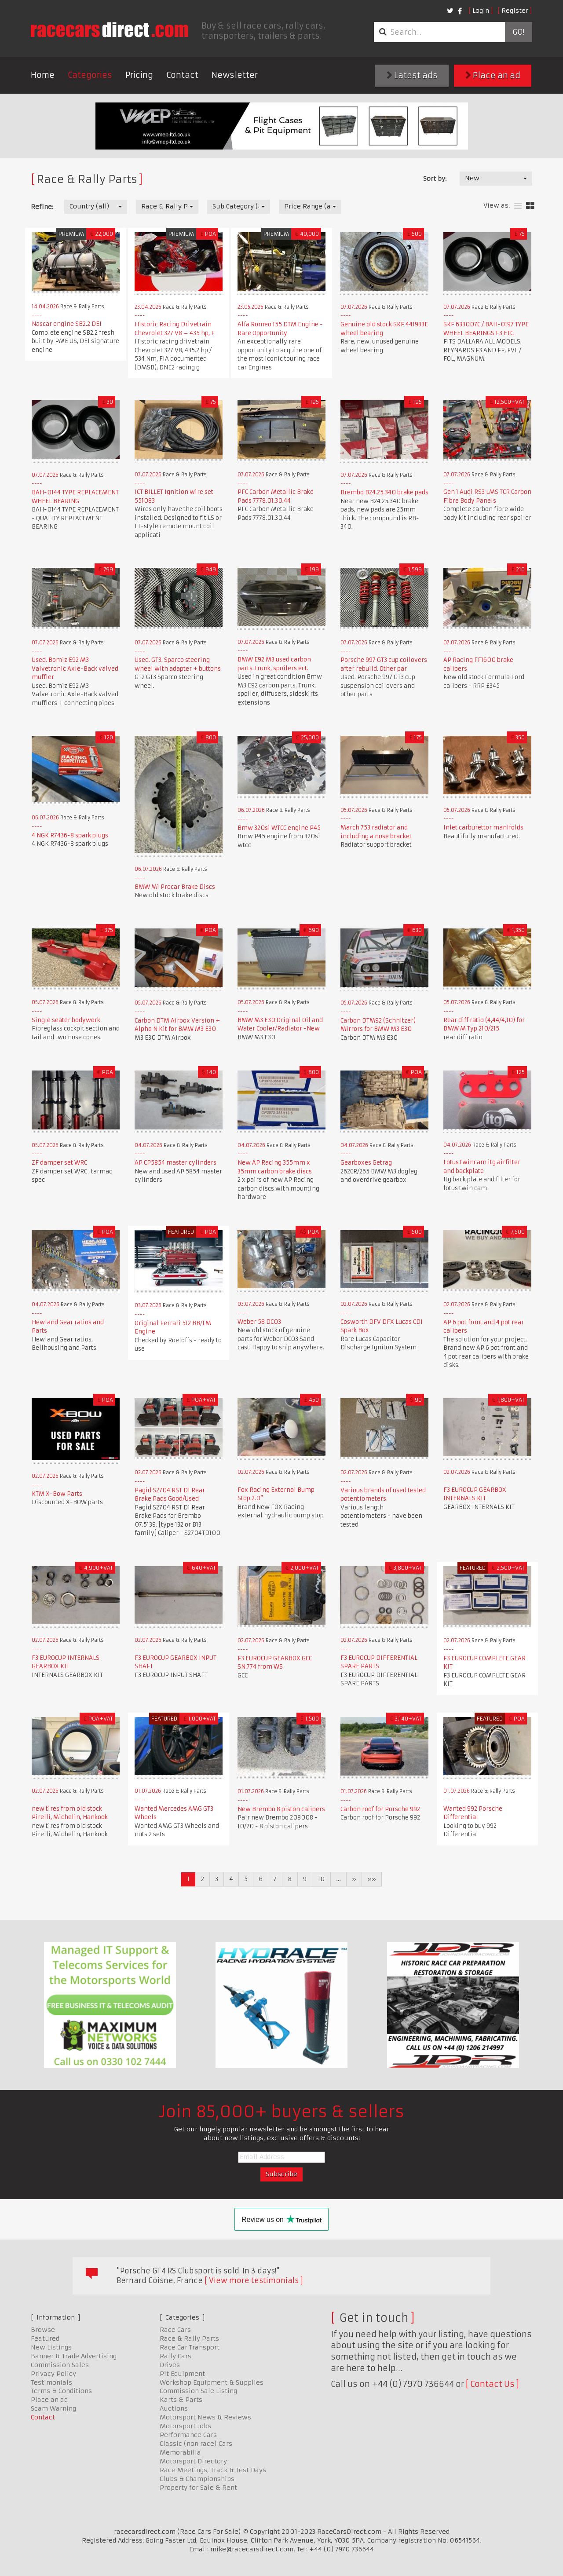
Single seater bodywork (66, 1020)
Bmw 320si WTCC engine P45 (279, 828)
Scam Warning (53, 2408)
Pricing (139, 75)
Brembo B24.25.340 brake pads (384, 492)
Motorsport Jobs (185, 2426)
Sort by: (434, 179)
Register (514, 11)
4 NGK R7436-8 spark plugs (70, 835)
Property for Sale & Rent (198, 2488)
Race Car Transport (189, 2347)
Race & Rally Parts (189, 2338)
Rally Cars (175, 2356)
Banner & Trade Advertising (74, 2356)
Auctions (174, 2408)
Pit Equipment (182, 2374)
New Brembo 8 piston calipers (281, 1809)
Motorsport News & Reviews (205, 2417)
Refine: (42, 207)
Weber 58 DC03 (259, 1322)
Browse (43, 2330)
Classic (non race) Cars (196, 2444)
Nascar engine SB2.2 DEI (67, 324)
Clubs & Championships (197, 2479)
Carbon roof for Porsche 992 (380, 1809)
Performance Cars (188, 2435)
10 (321, 1879)
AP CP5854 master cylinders (175, 1162)
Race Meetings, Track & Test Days (213, 2470)
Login (480, 11)
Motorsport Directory (193, 2461)
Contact (182, 75)
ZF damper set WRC (59, 1162)
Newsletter (235, 75)
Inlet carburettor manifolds (483, 827)
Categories (90, 75)
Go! (518, 32)
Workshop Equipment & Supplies (211, 2382)
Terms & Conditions (61, 2391)
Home (43, 75)
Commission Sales (60, 2365)
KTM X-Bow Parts (57, 1494)
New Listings (51, 2347)
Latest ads (412, 75)
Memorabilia (180, 2452)
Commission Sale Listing (198, 2391)
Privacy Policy (53, 2374)
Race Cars (175, 2330)
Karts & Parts (181, 2400)
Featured (45, 2338)
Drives (170, 2365)
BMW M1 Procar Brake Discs (175, 887)
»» (371, 1879)
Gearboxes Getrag (366, 1162)
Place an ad (492, 75)
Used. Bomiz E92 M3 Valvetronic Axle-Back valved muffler (75, 668)
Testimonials (51, 2382)
